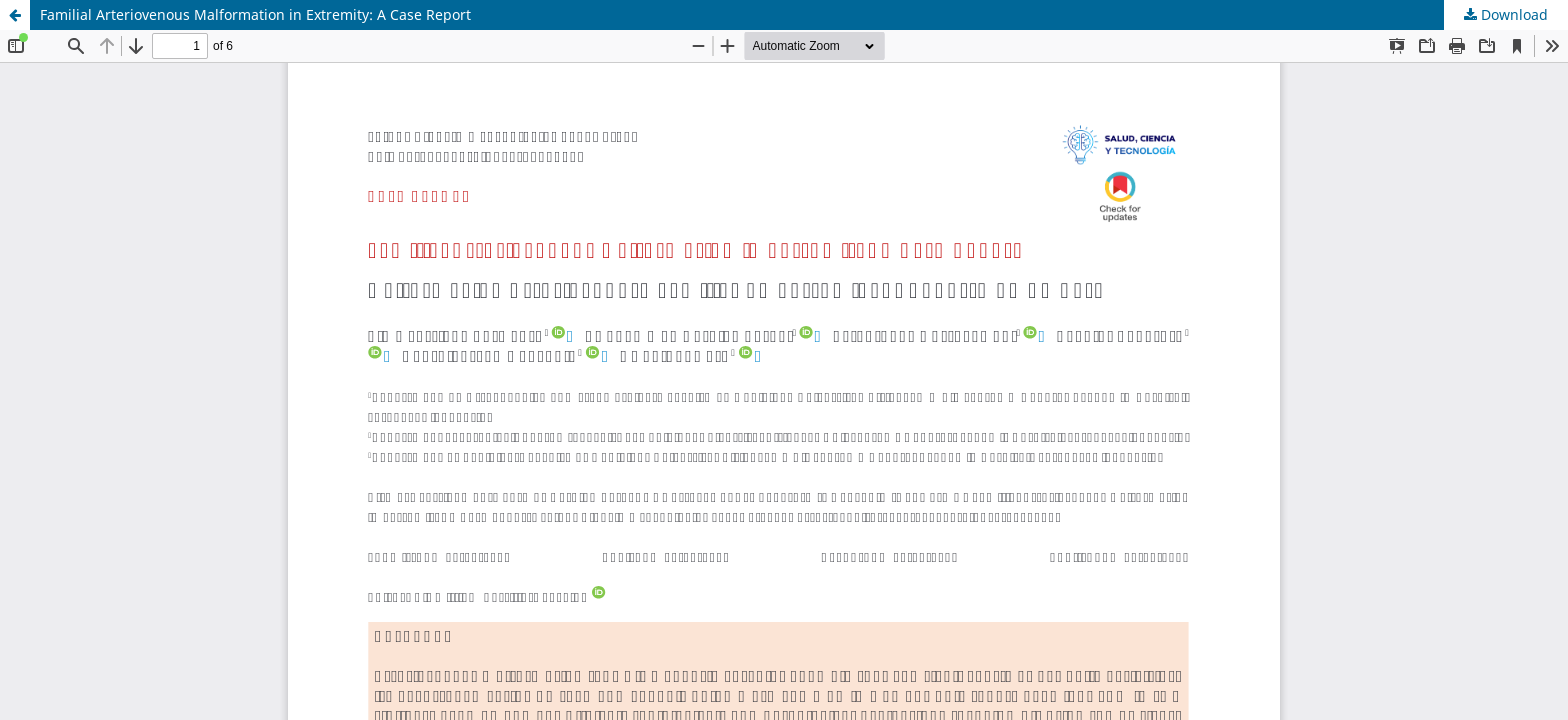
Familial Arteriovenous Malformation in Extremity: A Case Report (255, 14)
